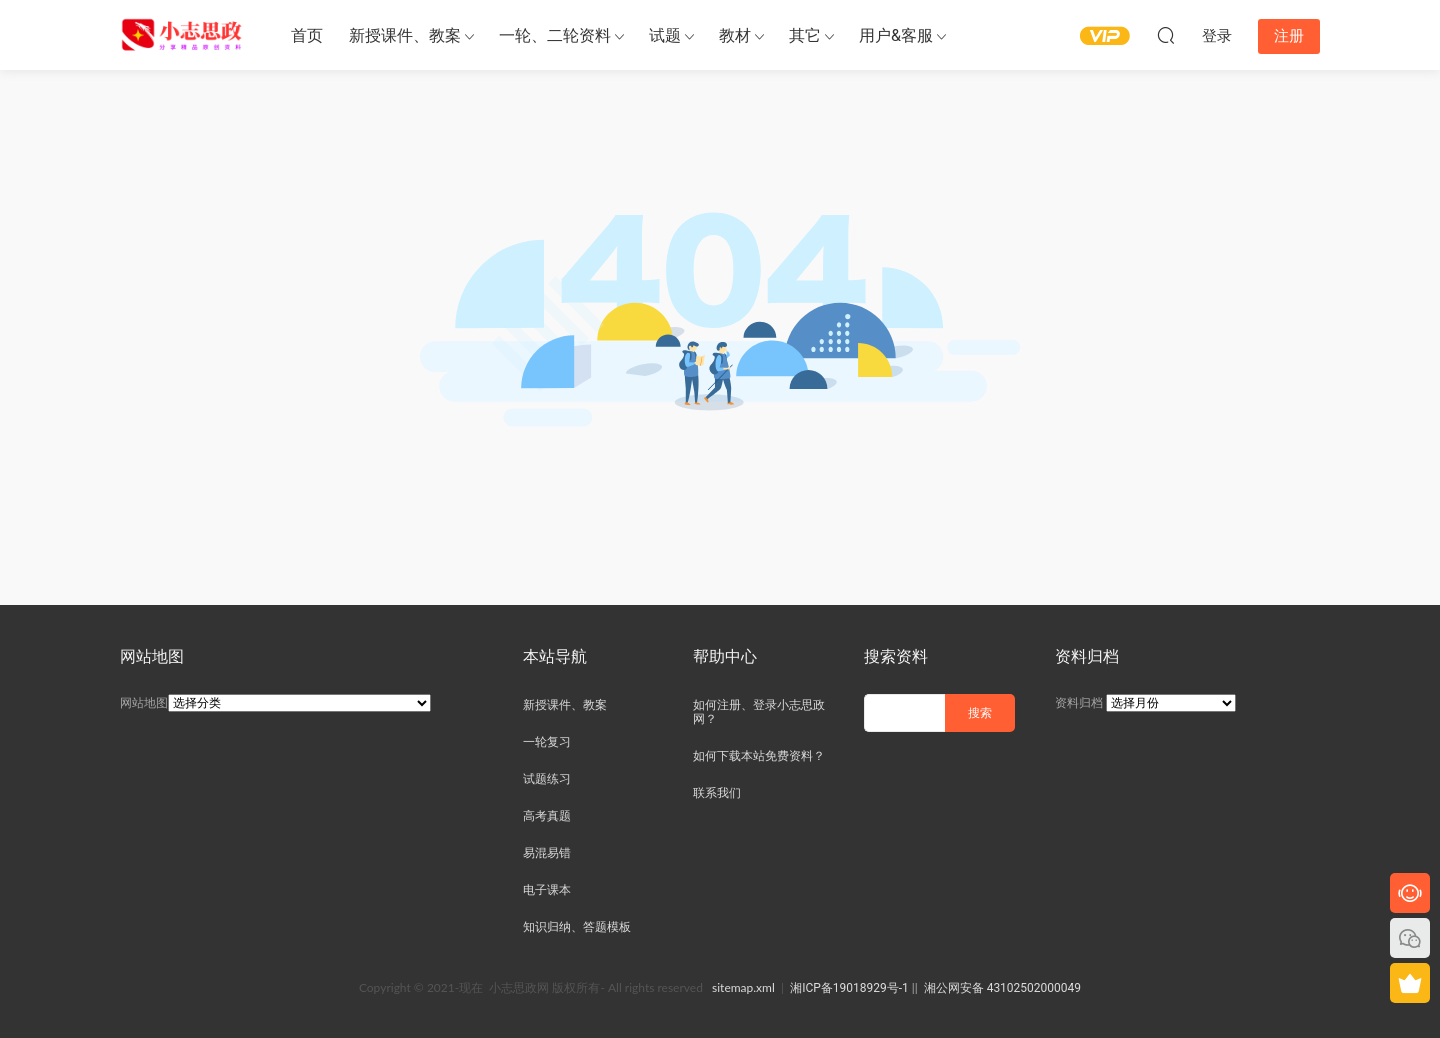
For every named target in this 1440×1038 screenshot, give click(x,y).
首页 (307, 35)
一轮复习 (547, 742)
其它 (805, 35)
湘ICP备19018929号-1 (849, 988)
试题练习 (547, 779)
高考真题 (547, 816)
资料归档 (1079, 703)
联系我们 (717, 793)
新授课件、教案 (405, 35)
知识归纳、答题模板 (577, 927)
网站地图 (144, 703)
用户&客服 (896, 35)
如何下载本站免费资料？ (759, 756)
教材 (735, 35)
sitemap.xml (743, 987)
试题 (665, 35)
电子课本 (547, 890)
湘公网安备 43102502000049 (1002, 988)
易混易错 (547, 853)
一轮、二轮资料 (555, 35)
